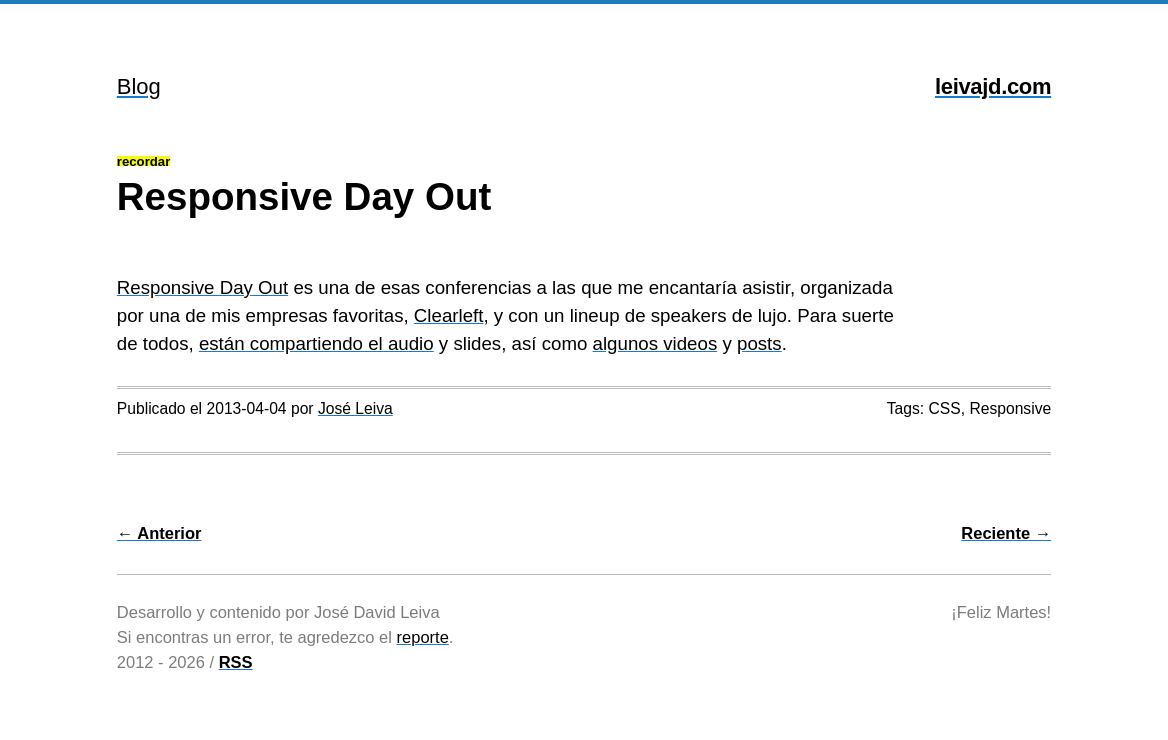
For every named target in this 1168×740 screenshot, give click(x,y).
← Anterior (159, 533)
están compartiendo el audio (316, 343)
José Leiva (355, 408)
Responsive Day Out (202, 287)
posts (759, 343)
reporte (423, 637)
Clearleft (449, 315)
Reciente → (1006, 533)
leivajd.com (993, 86)
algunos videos (655, 343)
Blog (139, 86)
